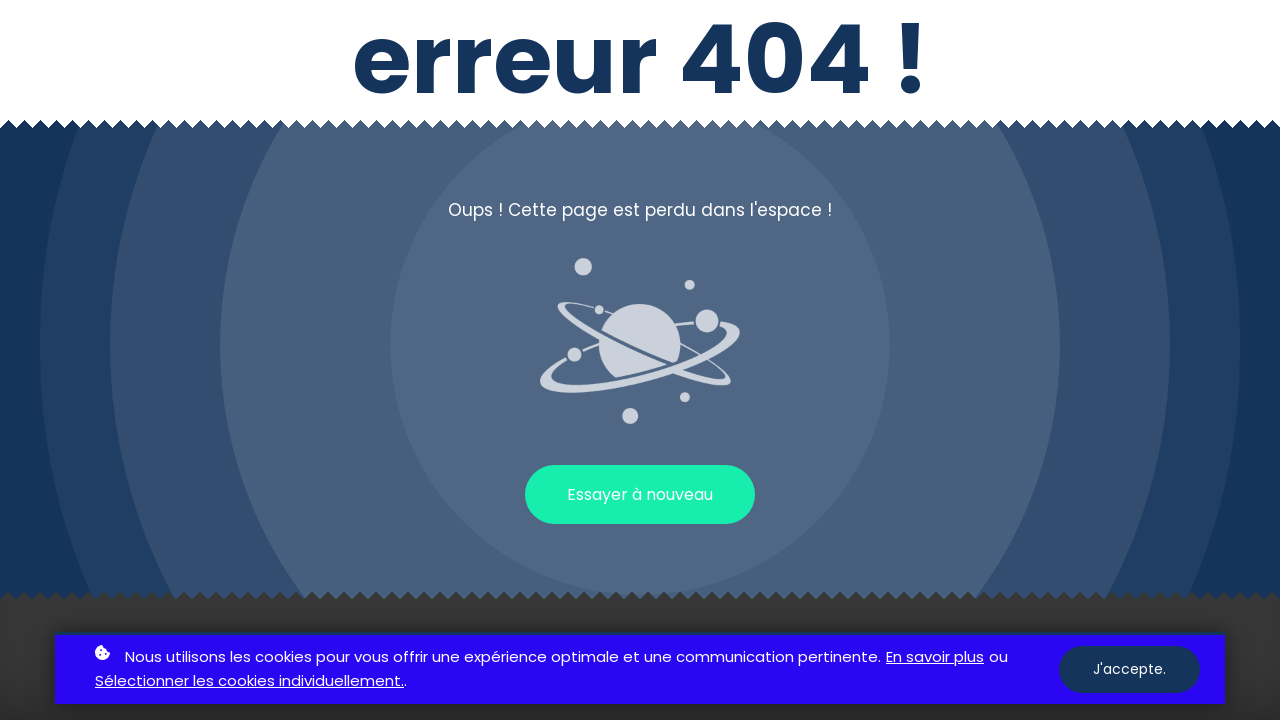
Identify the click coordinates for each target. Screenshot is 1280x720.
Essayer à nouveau (640, 494)
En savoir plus (935, 656)
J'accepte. (1129, 669)
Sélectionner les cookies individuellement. (249, 680)
